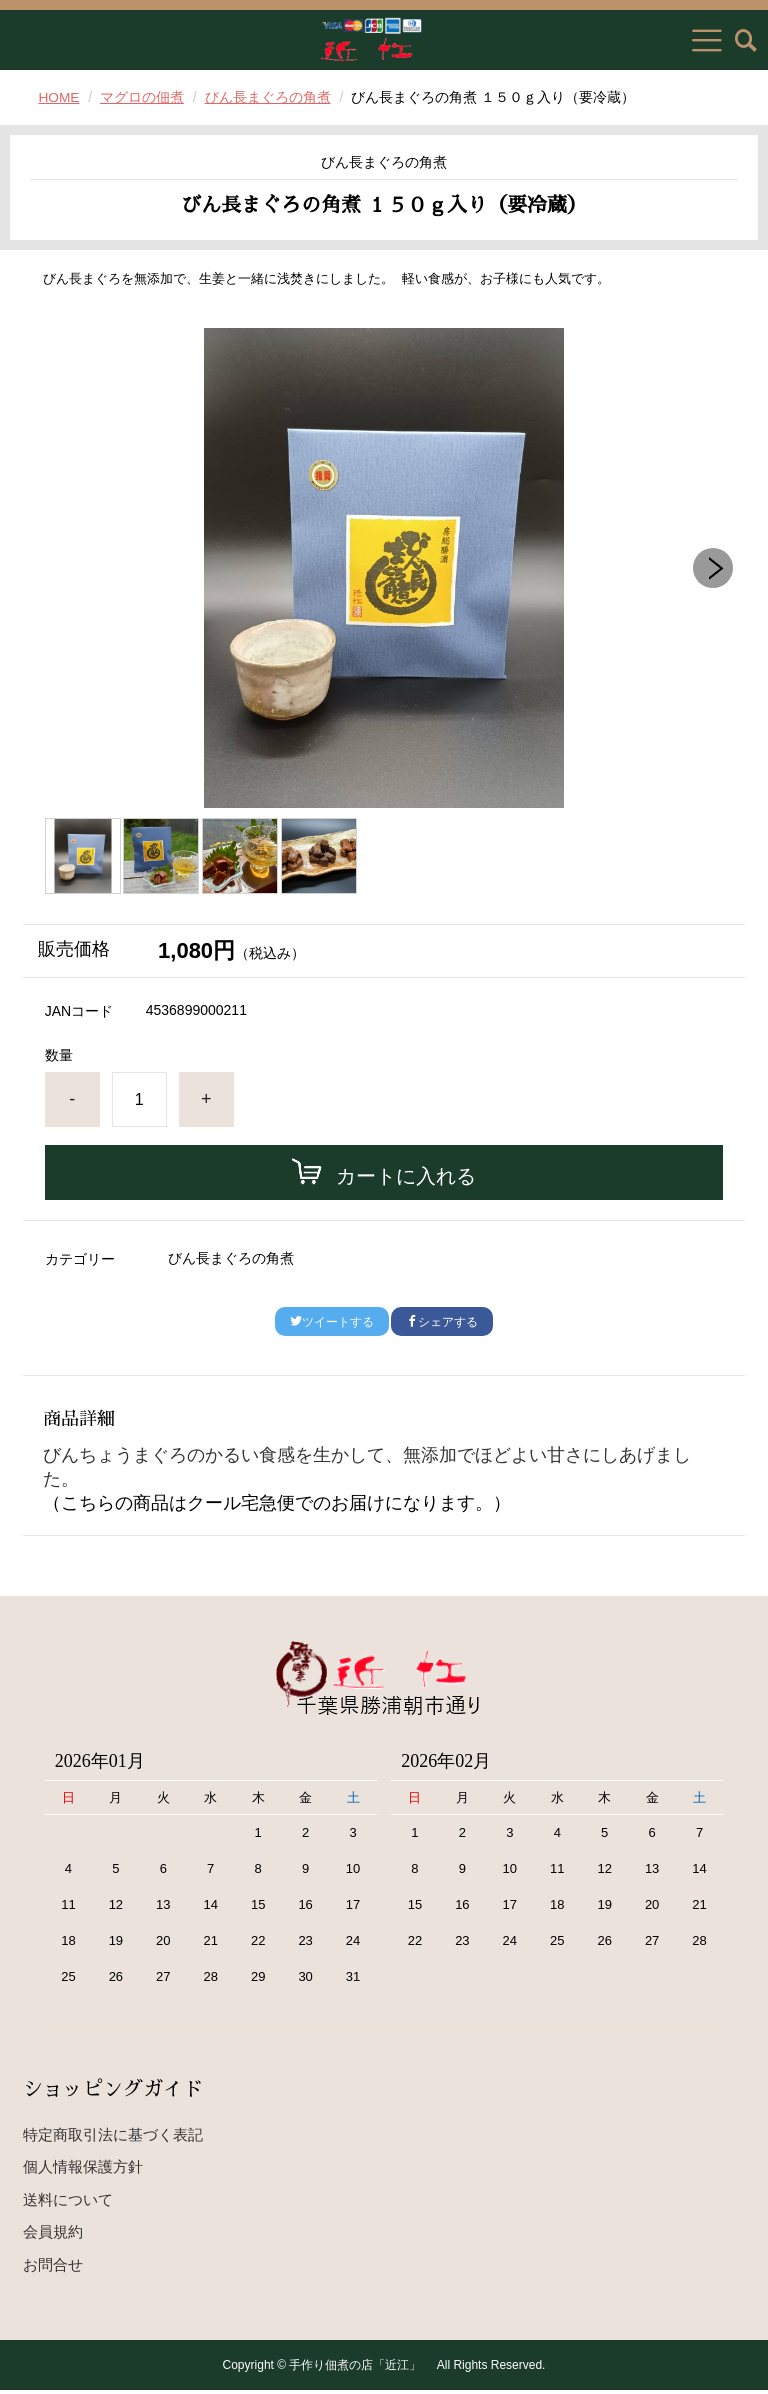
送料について (68, 2202)
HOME (59, 97)
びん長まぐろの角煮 (269, 97)
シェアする (442, 1322)
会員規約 (53, 2235)
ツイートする (332, 1322)
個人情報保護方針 (83, 2170)
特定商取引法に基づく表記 (113, 2137)
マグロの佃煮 (143, 97)
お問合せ (53, 2267)
